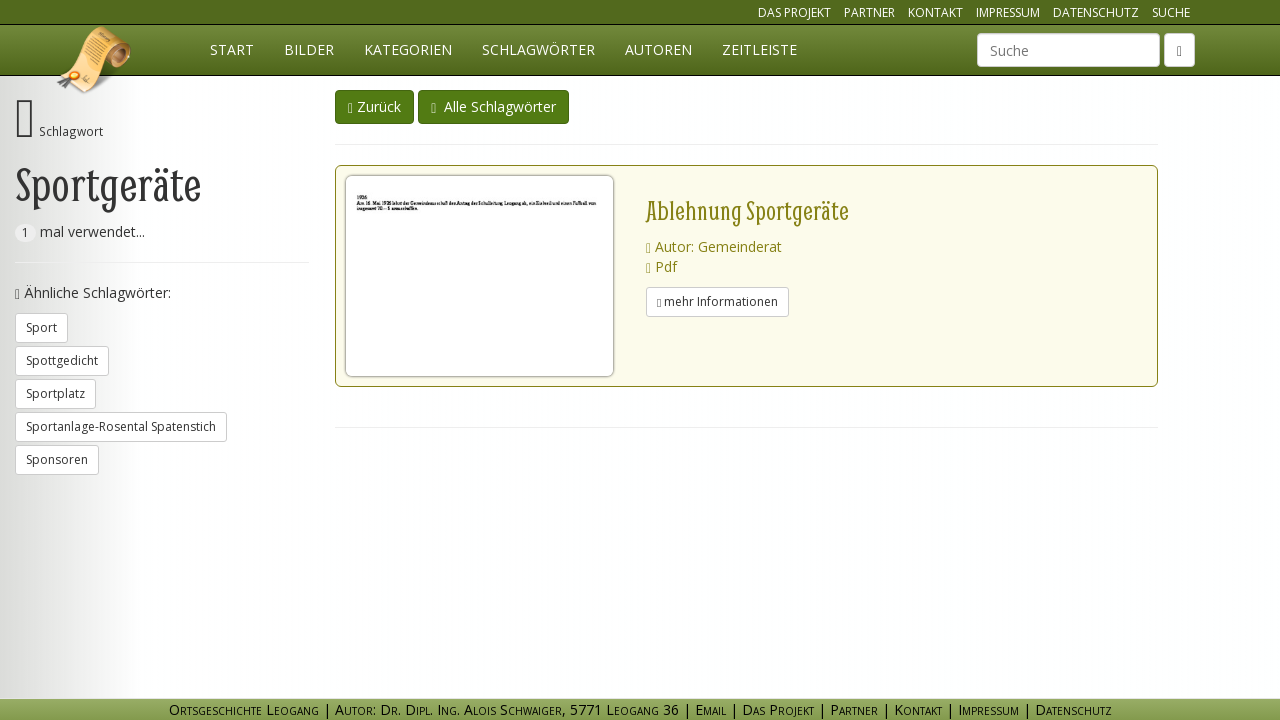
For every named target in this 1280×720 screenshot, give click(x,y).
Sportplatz (55, 393)
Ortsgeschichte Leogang (95, 63)
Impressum (1008, 12)
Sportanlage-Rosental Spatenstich (121, 426)
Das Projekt (794, 12)
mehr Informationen (717, 301)
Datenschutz (1096, 12)
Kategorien (408, 49)
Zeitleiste (759, 49)
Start (232, 49)
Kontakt (935, 12)
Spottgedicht (62, 360)
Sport (41, 327)
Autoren (658, 49)
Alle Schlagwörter (493, 106)
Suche (1171, 12)
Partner (869, 12)
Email (710, 709)
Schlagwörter (538, 49)
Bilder (309, 49)
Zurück (374, 106)
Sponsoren (57, 459)
